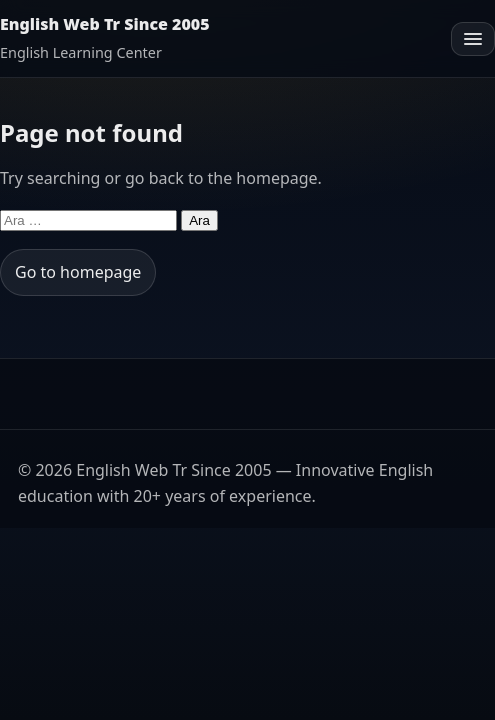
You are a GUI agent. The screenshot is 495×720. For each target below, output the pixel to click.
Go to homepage (78, 272)
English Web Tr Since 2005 (105, 24)
